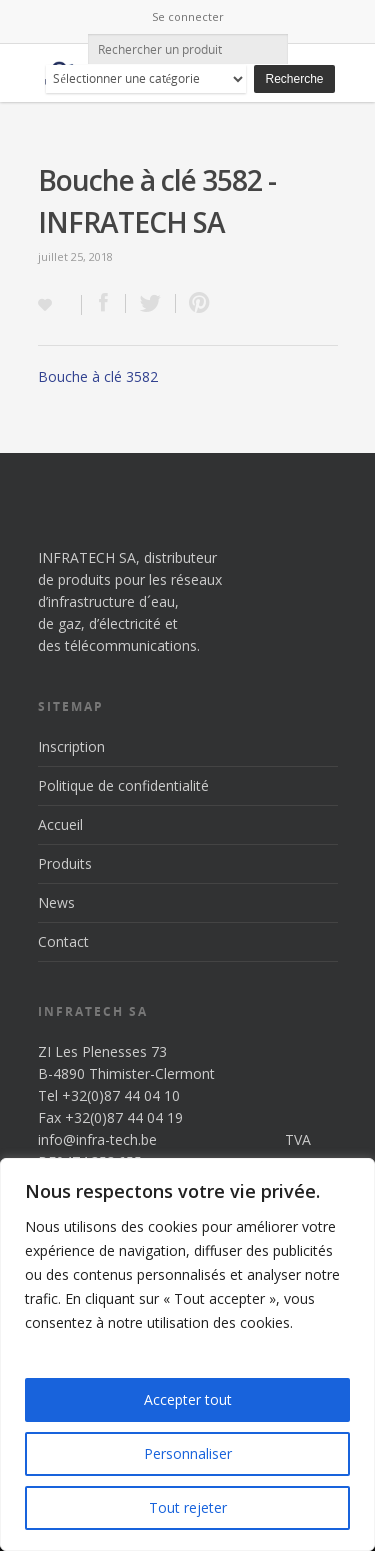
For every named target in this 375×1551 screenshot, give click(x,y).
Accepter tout (188, 1399)
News (56, 902)
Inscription (71, 746)
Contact (63, 941)
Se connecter (188, 16)
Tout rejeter (188, 1507)
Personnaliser (188, 1453)
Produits (65, 863)
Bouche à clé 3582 (98, 376)
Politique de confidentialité (123, 785)
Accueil (60, 824)
